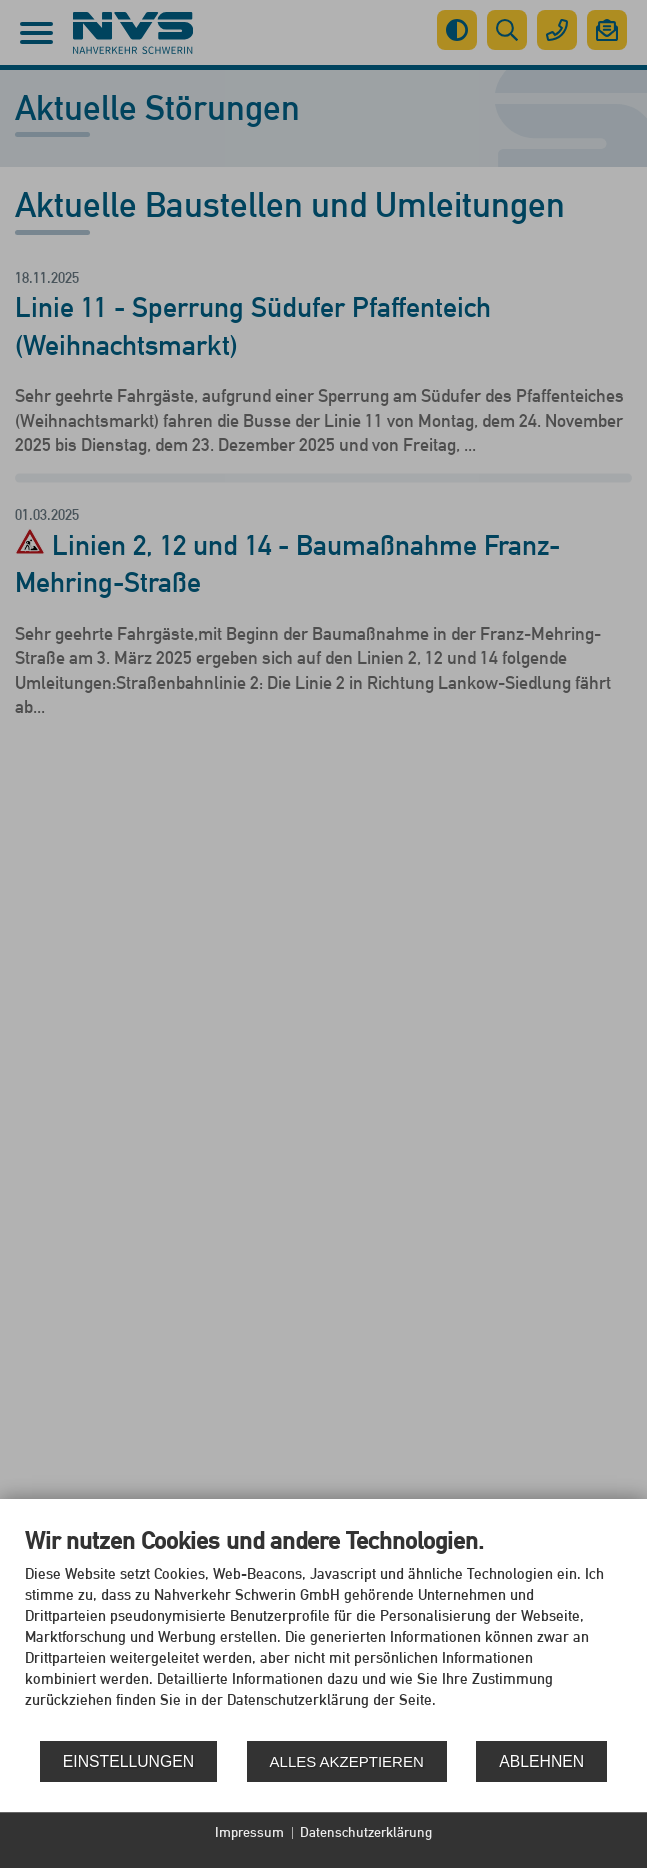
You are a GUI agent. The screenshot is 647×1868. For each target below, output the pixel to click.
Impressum (249, 1832)
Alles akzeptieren (347, 1761)
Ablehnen (541, 1761)
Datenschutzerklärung (366, 1832)
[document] (323, 1632)
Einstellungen (128, 1761)
